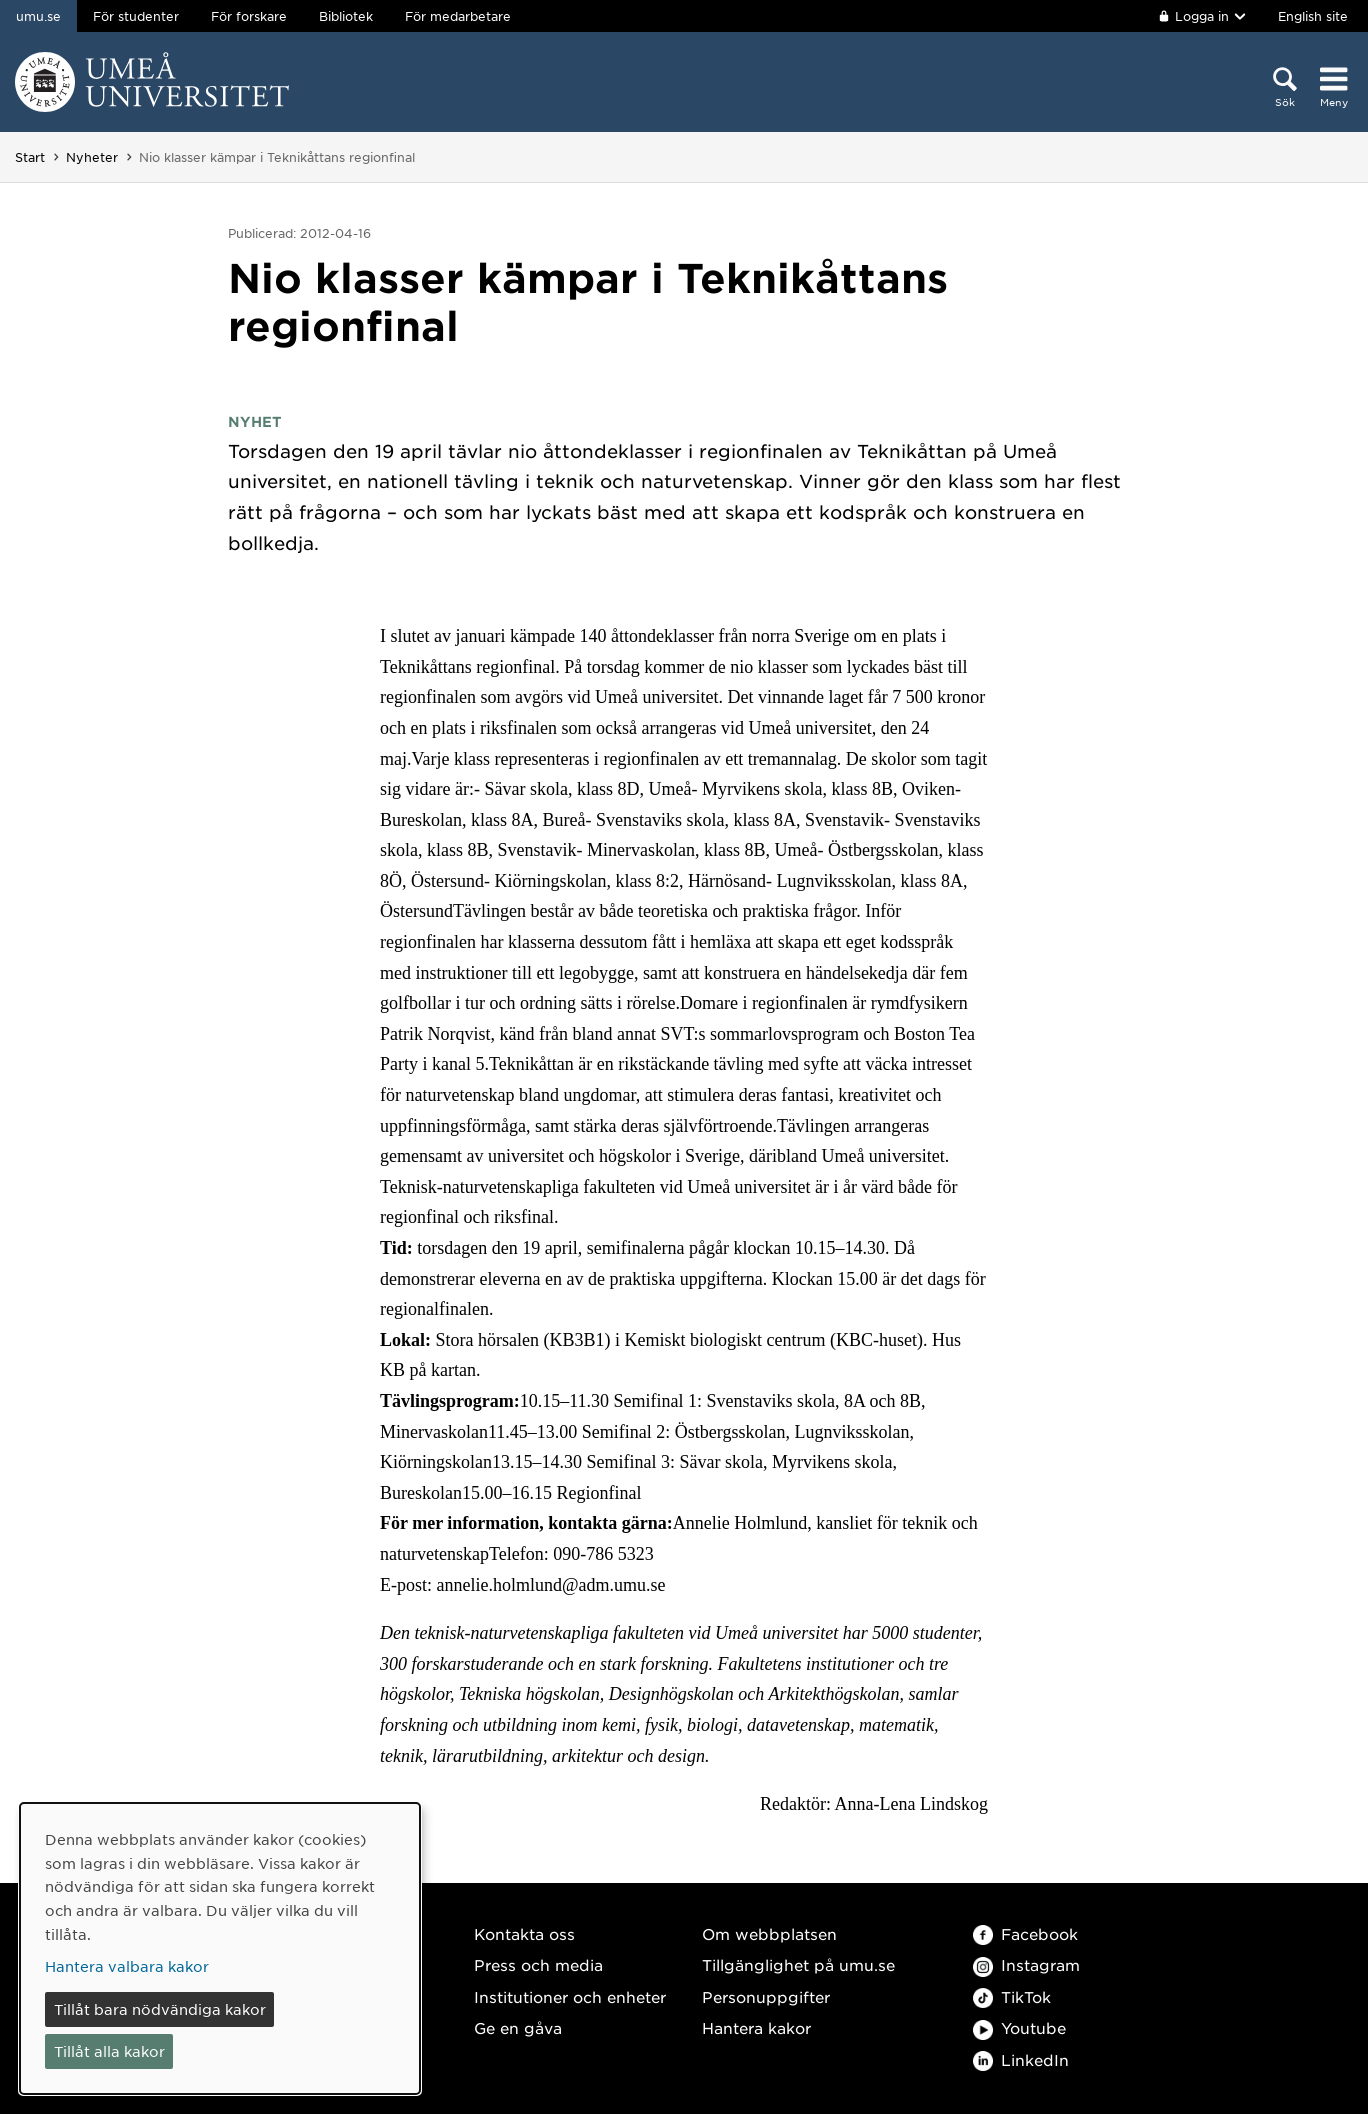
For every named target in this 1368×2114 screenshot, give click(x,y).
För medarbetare (458, 16)
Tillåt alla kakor (109, 2051)
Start (30, 157)
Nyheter (92, 157)
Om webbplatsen (769, 1933)
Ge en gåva (518, 2027)
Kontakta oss (524, 1933)
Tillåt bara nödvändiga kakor (160, 2009)
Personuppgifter (766, 1996)
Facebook (1025, 1933)
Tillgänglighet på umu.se (798, 1964)
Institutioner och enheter (570, 1996)
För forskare (249, 16)
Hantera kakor (756, 2027)
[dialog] (220, 1948)
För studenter (136, 16)
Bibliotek (346, 16)
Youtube (1019, 2027)
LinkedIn (1021, 2059)
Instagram (1026, 1964)
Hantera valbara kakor (127, 1966)
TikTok (1012, 1996)
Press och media (538, 1964)
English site (1313, 16)
